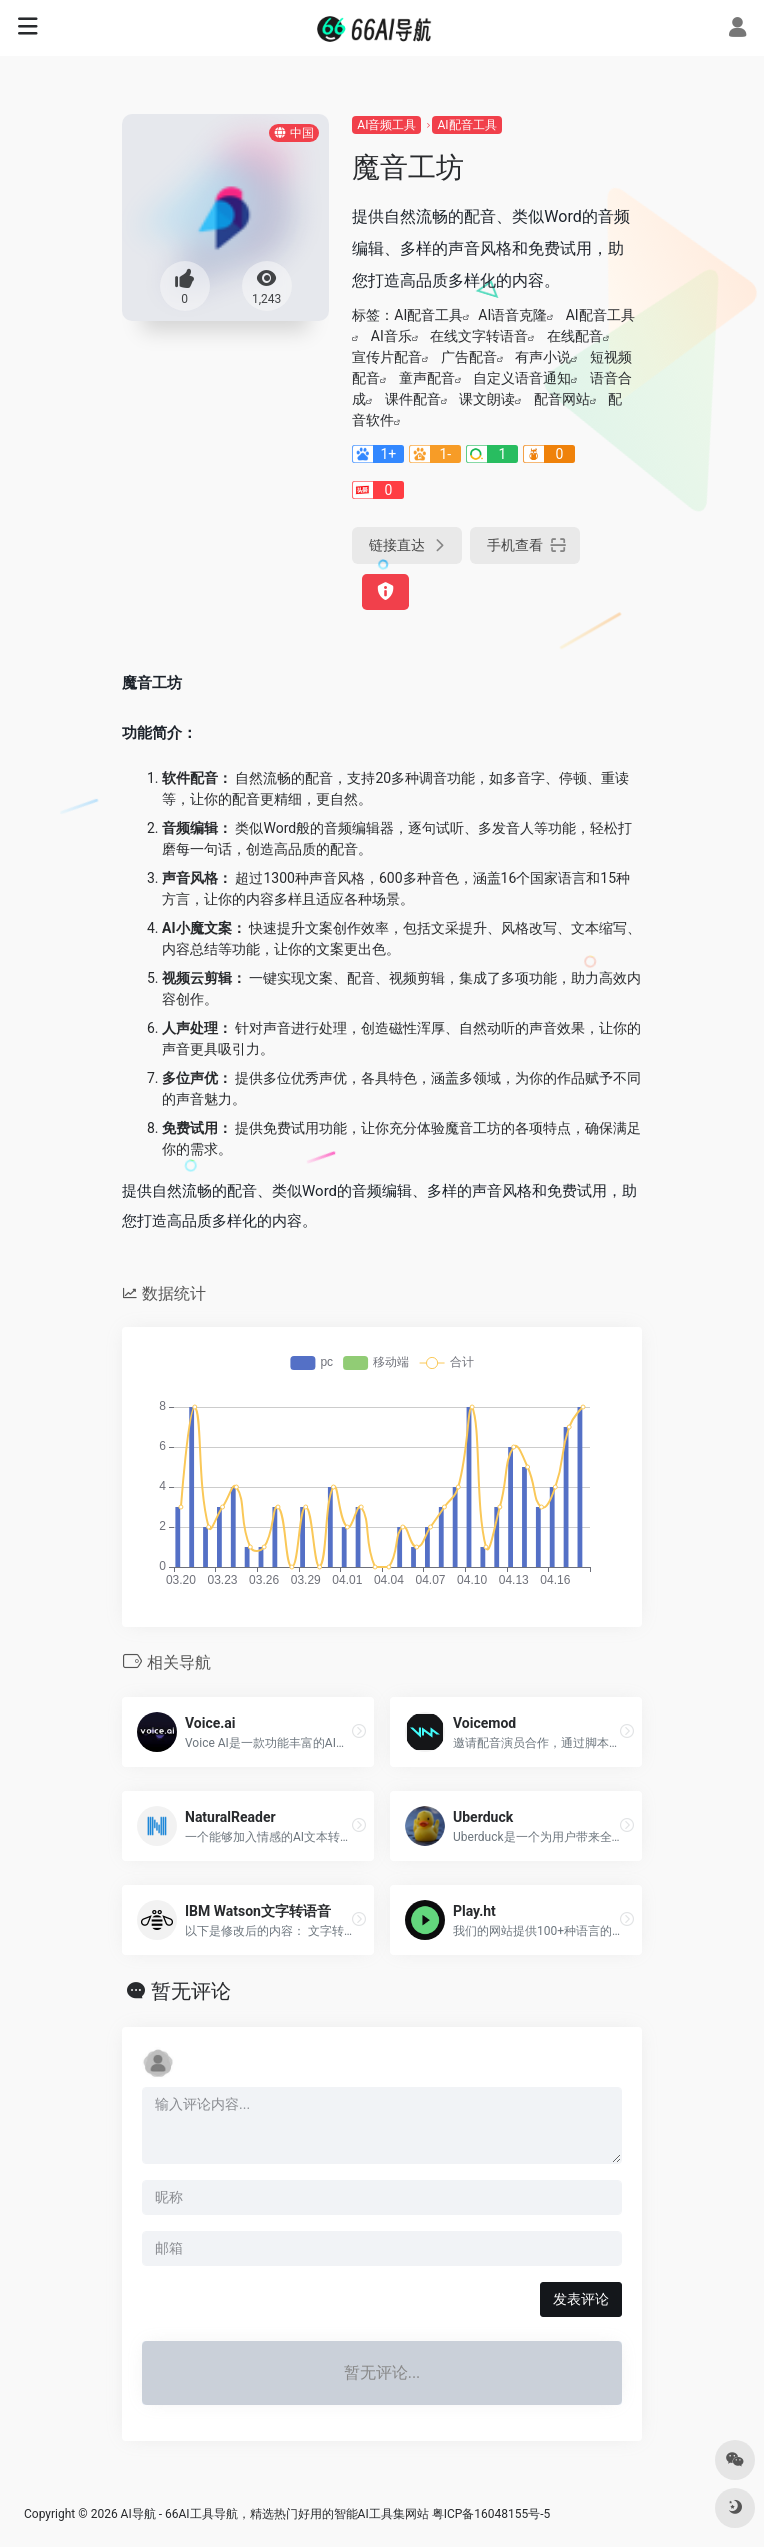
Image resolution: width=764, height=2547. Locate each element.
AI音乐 (391, 336)
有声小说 (543, 357)
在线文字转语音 (479, 336)
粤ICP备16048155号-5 (491, 2514)
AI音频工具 (386, 125)
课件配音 (413, 399)
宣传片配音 (387, 357)
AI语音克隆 (512, 315)
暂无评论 (191, 1991)
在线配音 (575, 336)
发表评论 (581, 2299)
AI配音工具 (466, 125)
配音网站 (562, 399)
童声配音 (427, 378)
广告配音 (469, 357)
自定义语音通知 (522, 378)
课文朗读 (487, 399)
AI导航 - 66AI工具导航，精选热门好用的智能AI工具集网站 (275, 2514)
